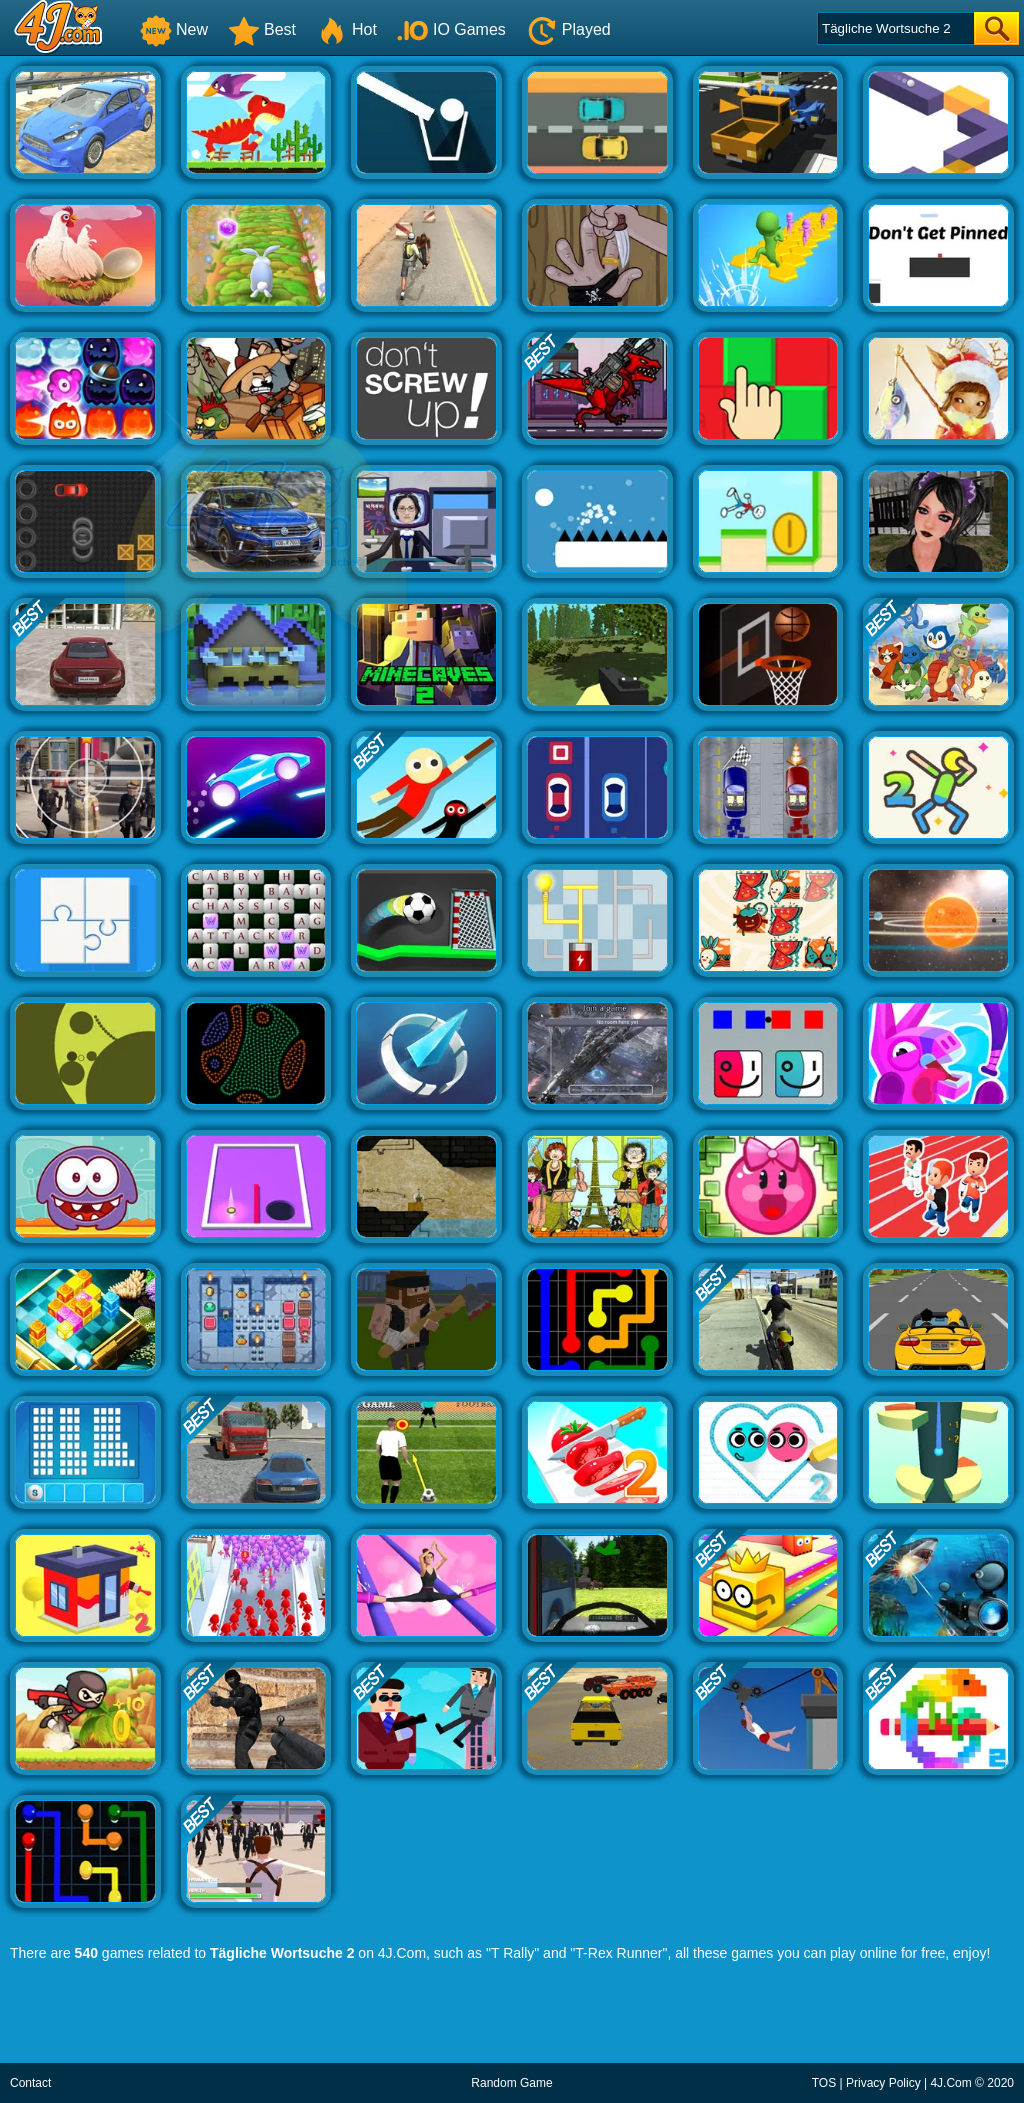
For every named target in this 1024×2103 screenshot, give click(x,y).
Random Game (511, 2083)
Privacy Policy (883, 2083)
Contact (30, 2083)
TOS (824, 2083)
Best (262, 29)
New (174, 29)
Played (568, 29)
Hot (346, 29)
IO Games (451, 29)
